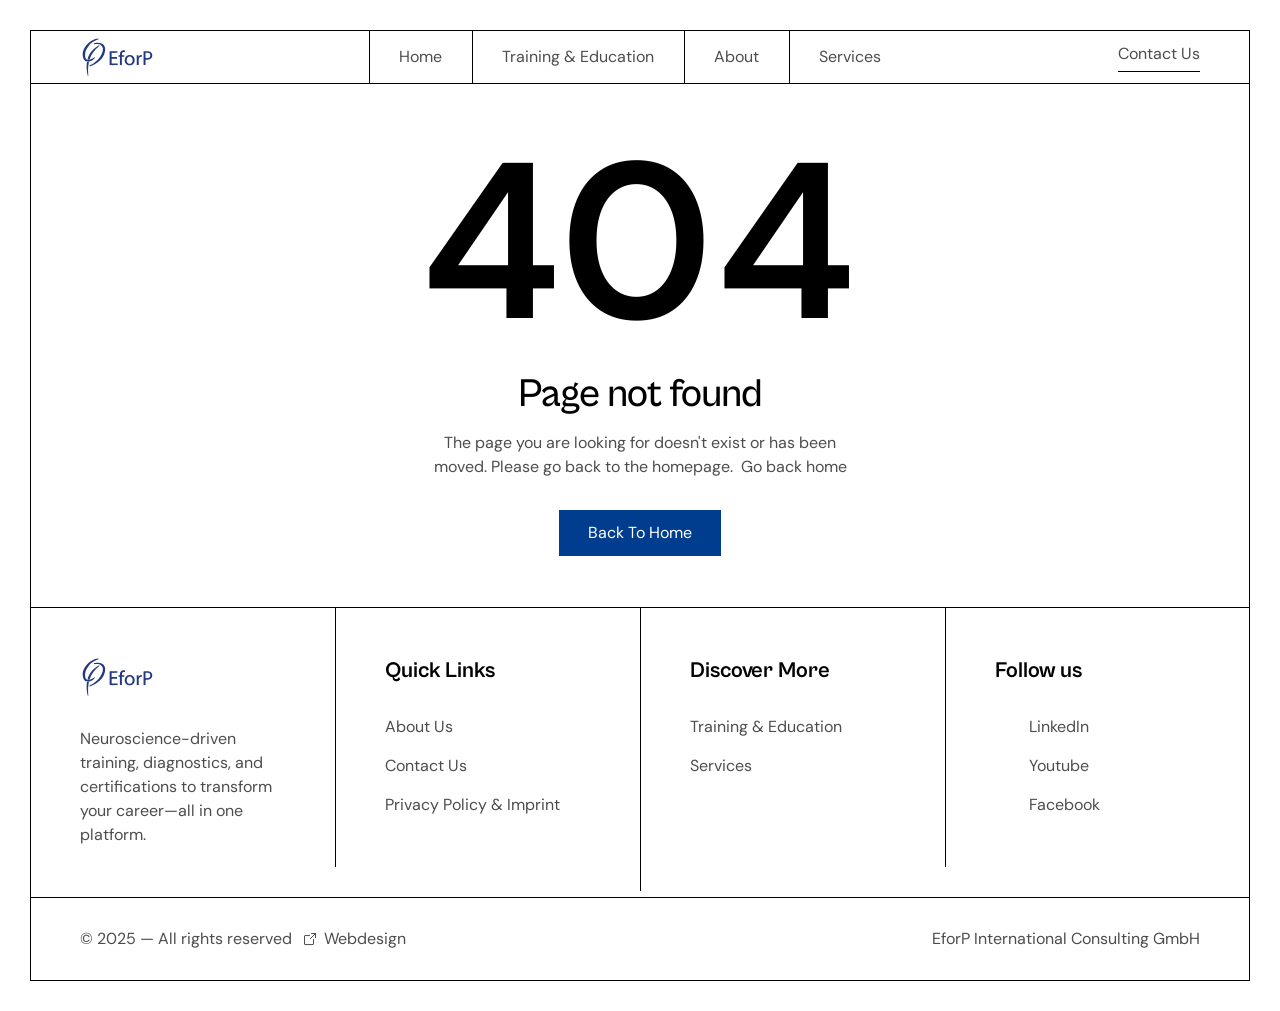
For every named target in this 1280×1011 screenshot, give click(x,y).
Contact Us (426, 765)
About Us (419, 726)
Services (850, 56)
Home (420, 56)
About (736, 56)
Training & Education (578, 56)
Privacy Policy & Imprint (472, 804)
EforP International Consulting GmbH (1066, 938)
